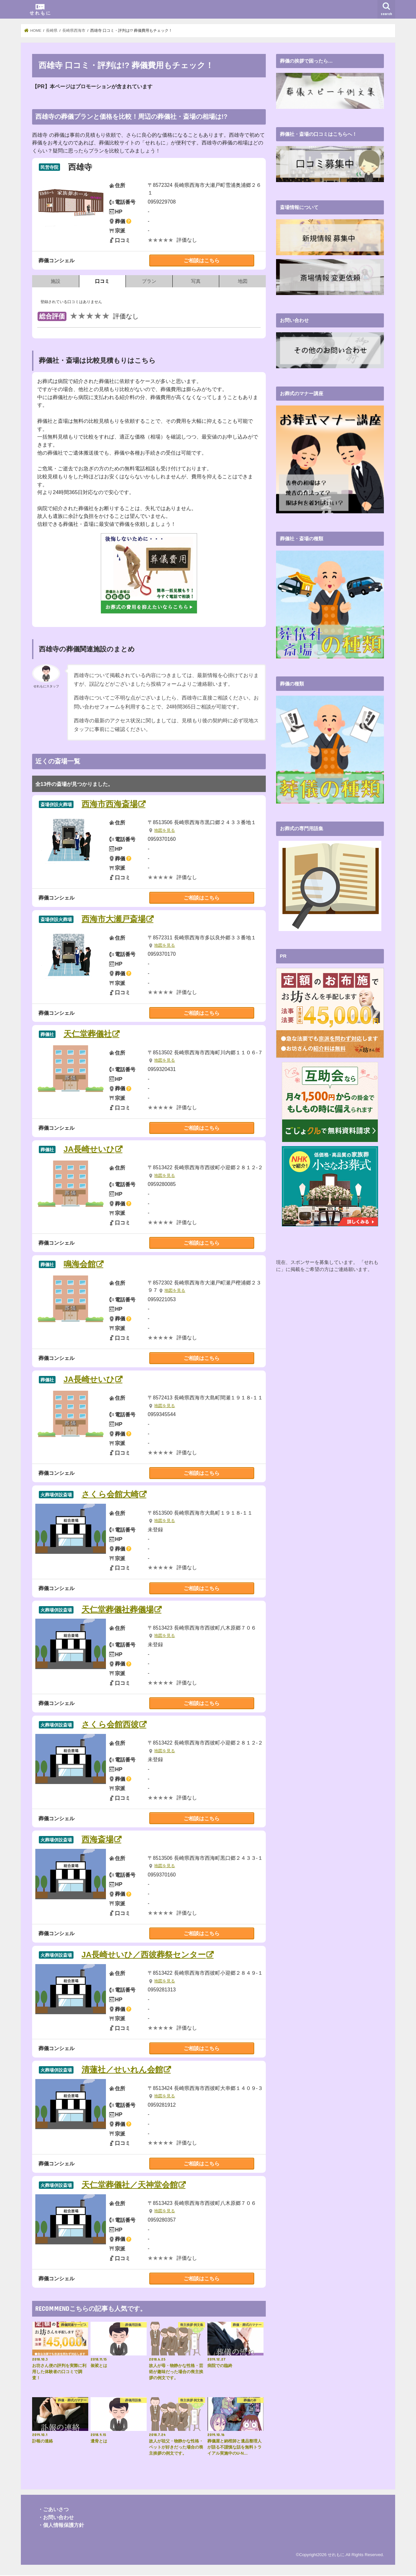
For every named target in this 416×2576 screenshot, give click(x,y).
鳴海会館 (80, 1264)
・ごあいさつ (53, 2509)
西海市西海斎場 (110, 804)
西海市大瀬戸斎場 (114, 919)
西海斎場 (98, 1840)
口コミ (102, 281)
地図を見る (164, 830)
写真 (196, 281)
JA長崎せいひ (89, 1149)
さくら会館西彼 (110, 1725)
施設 (55, 281)
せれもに (336, 2555)
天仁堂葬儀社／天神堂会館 (130, 2185)
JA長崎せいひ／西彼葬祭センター (144, 1955)
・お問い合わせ (56, 2517)
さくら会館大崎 (110, 1495)
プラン (149, 281)
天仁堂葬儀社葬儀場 (118, 1610)
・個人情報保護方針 (61, 2525)
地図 (242, 281)
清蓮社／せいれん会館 (122, 2070)
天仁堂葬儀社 (88, 1034)
